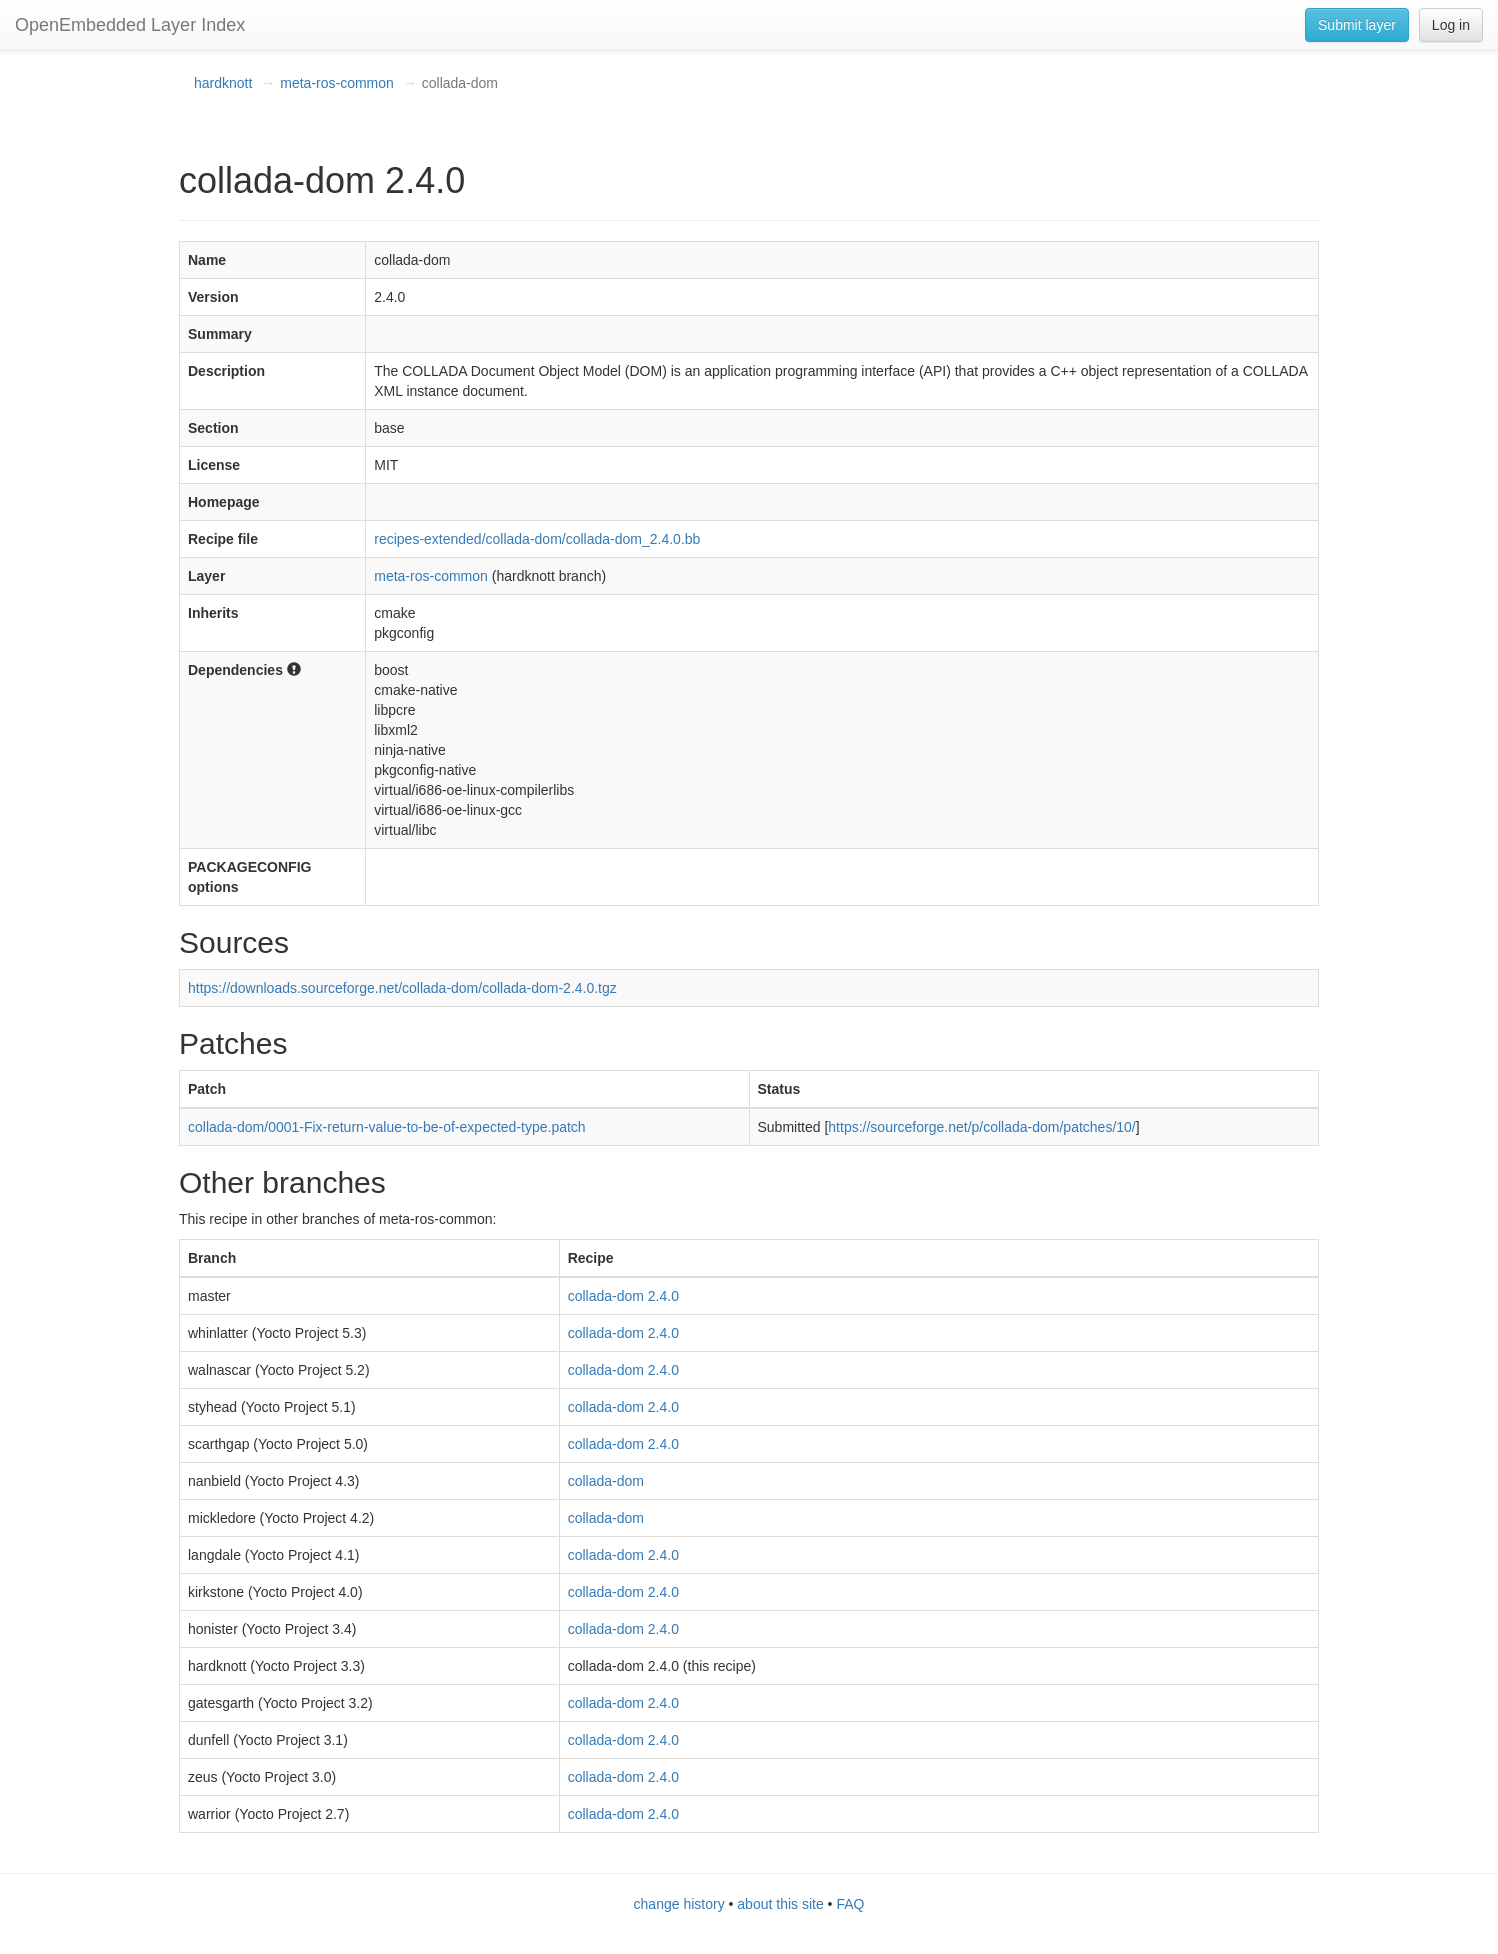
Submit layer (1357, 25)
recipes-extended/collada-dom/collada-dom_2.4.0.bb (537, 539)
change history (679, 1904)
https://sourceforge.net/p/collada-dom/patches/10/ (981, 1127)
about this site (780, 1904)
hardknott (223, 83)
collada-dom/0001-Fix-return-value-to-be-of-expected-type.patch (387, 1127)
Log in (1451, 25)
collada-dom (606, 1481)
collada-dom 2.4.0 (623, 1296)
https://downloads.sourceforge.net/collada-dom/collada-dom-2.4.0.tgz (402, 988)
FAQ (850, 1904)
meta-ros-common (337, 83)
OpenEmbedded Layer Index (130, 25)
